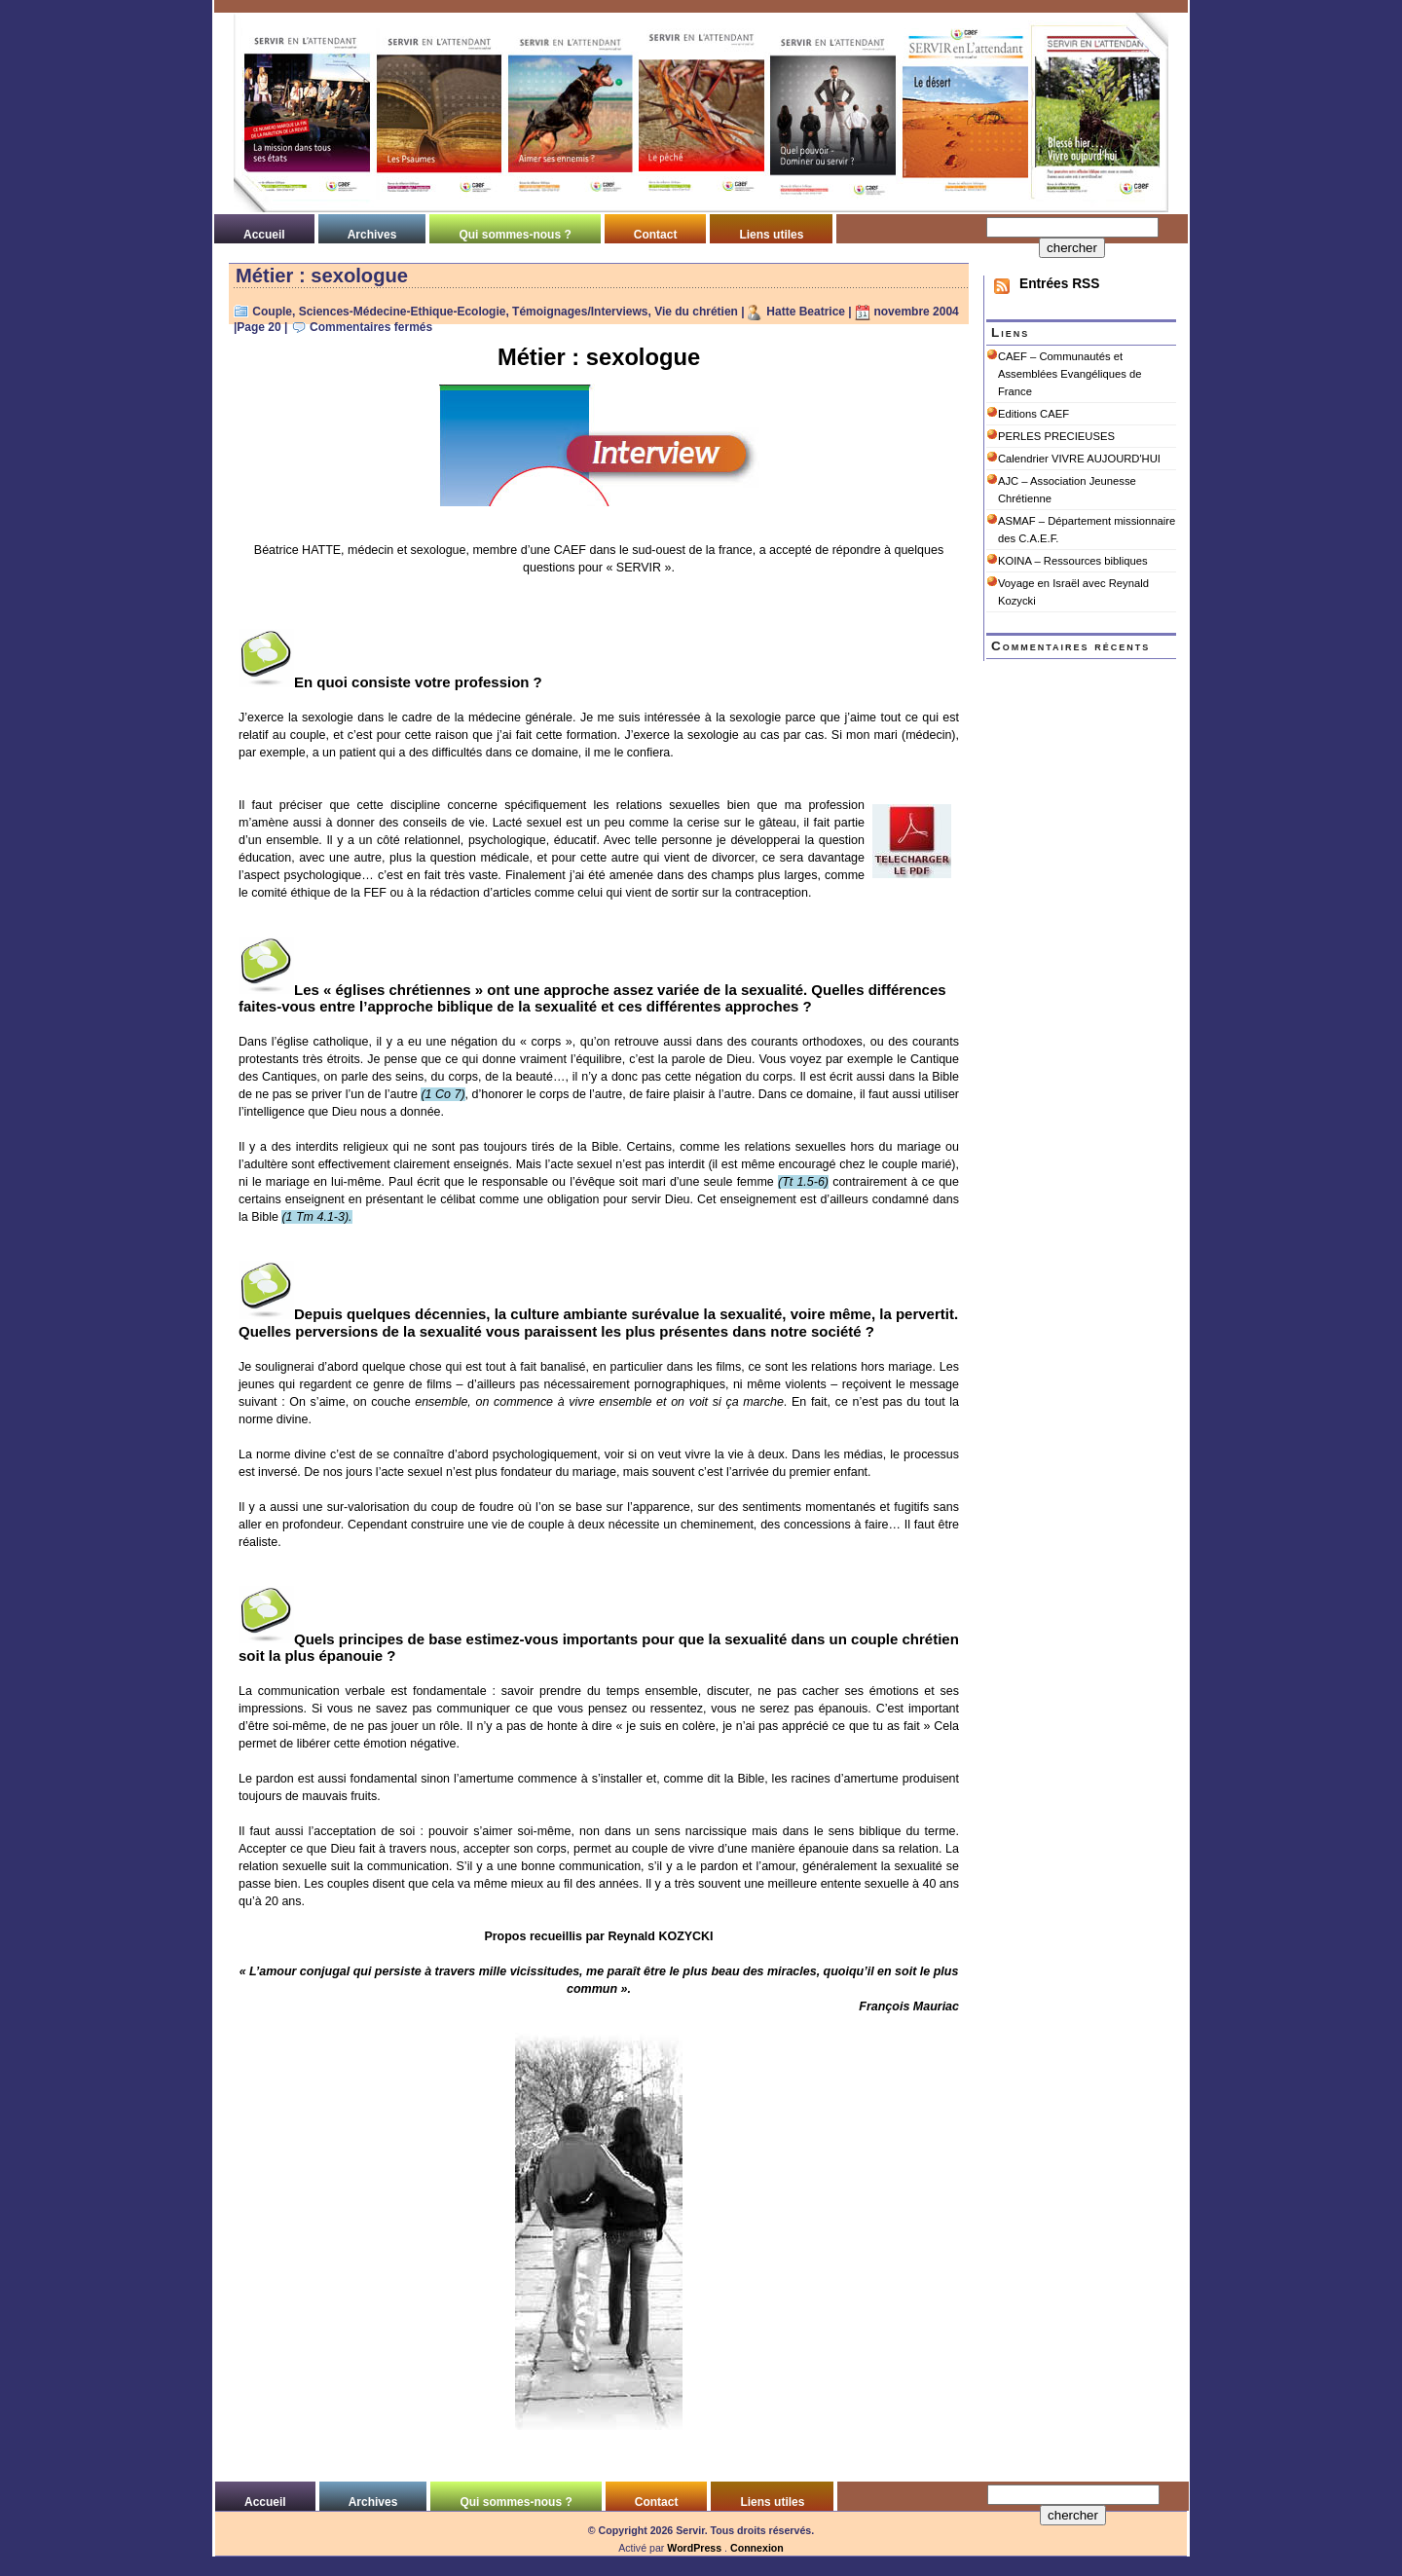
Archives (372, 234)
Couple (272, 311)
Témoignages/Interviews (579, 311)
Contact (656, 234)
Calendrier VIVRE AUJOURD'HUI (1079, 458)
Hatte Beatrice (805, 311)
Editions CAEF (1033, 414)
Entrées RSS (1059, 283)
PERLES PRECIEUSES (1056, 436)
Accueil (264, 234)
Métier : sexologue (322, 275)
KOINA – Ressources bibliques (1073, 561)
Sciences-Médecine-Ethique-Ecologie (402, 311)
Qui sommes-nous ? (515, 234)
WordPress (694, 2548)
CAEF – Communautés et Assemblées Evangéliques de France (1069, 373)
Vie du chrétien (696, 311)
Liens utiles (771, 234)
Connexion (757, 2548)
